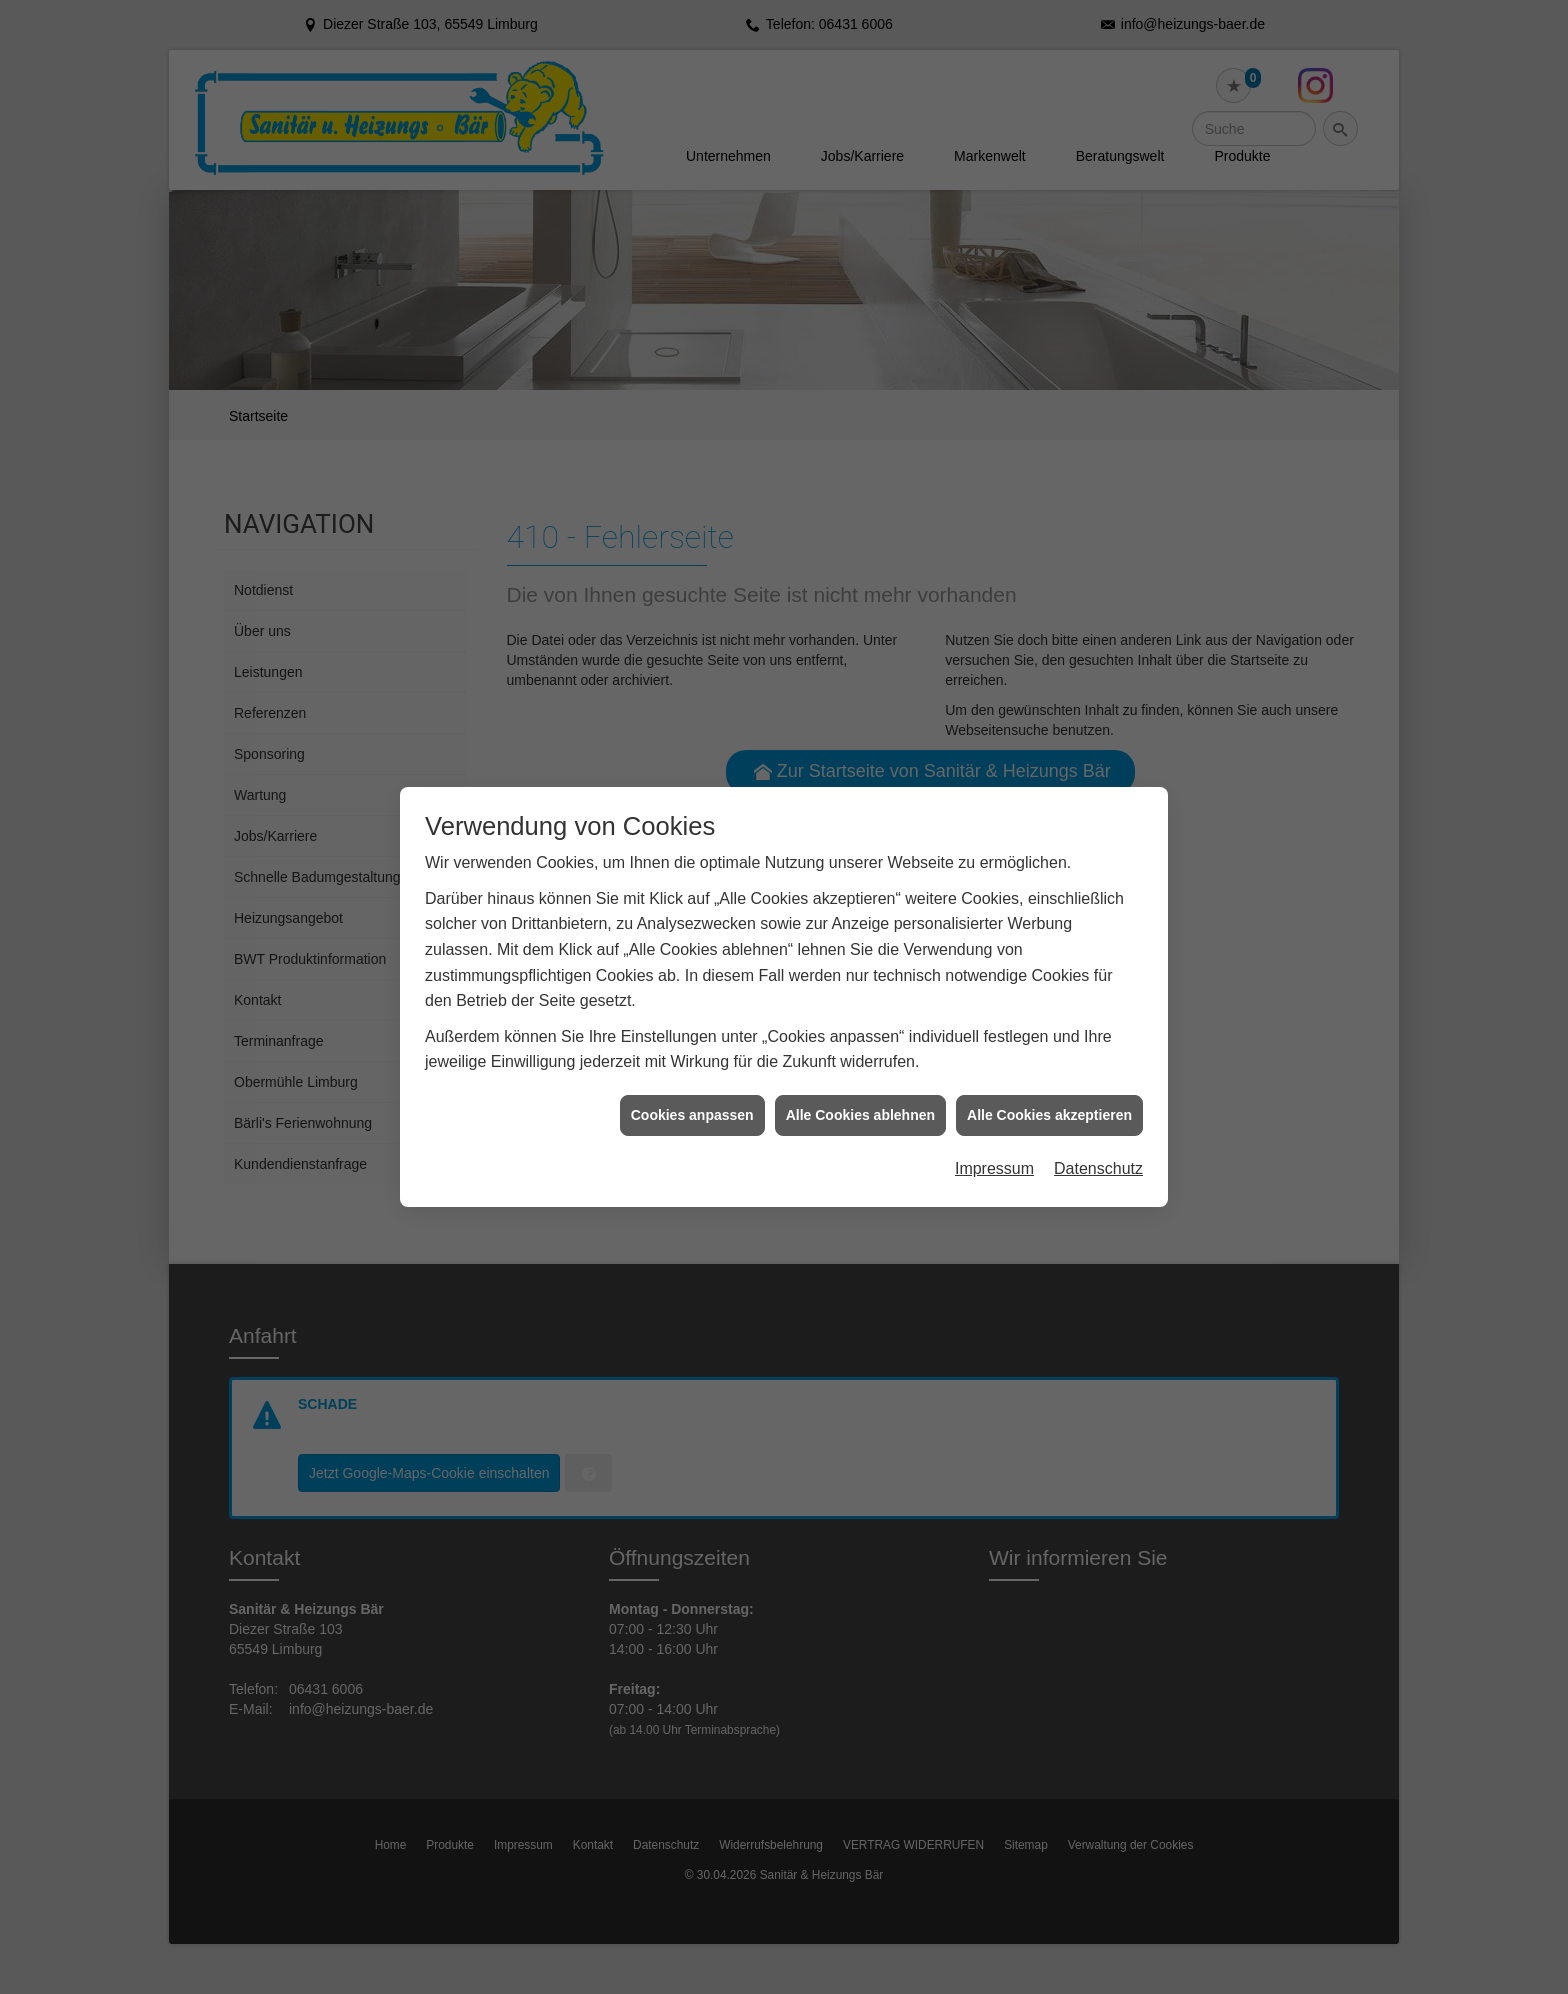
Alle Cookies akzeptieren (1049, 1067)
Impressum (994, 1121)
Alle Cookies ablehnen (860, 1067)
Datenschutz (1098, 1121)
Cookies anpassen (692, 1067)
